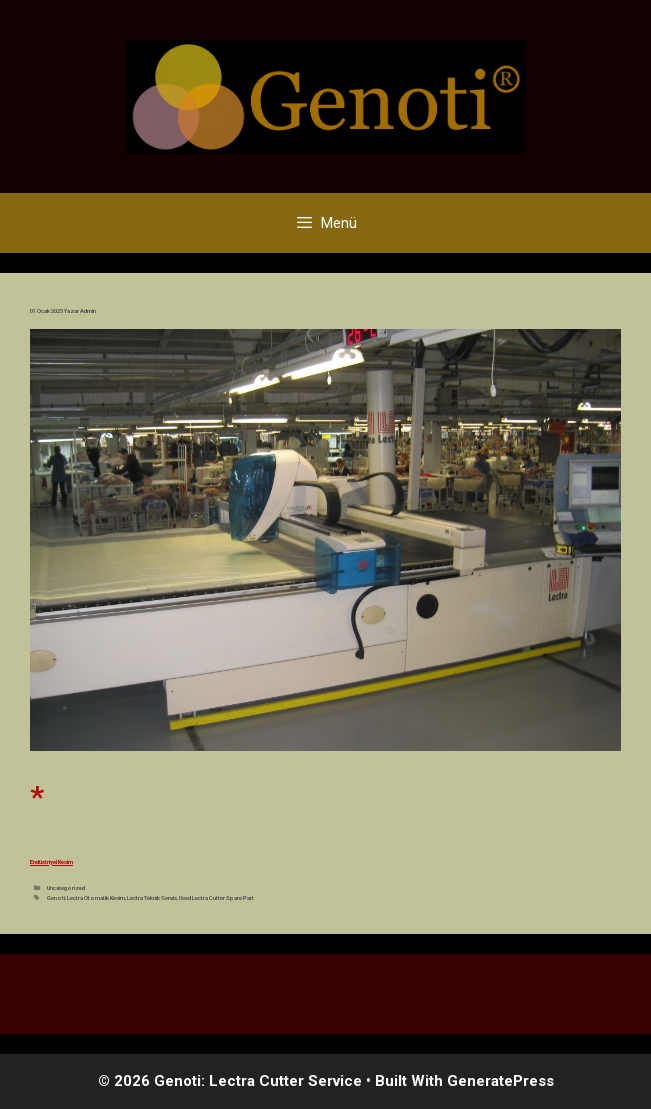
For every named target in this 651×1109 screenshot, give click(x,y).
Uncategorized (66, 887)
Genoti (56, 897)
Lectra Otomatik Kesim (96, 897)
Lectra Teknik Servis (152, 897)
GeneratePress (500, 1081)
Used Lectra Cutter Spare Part (216, 897)
